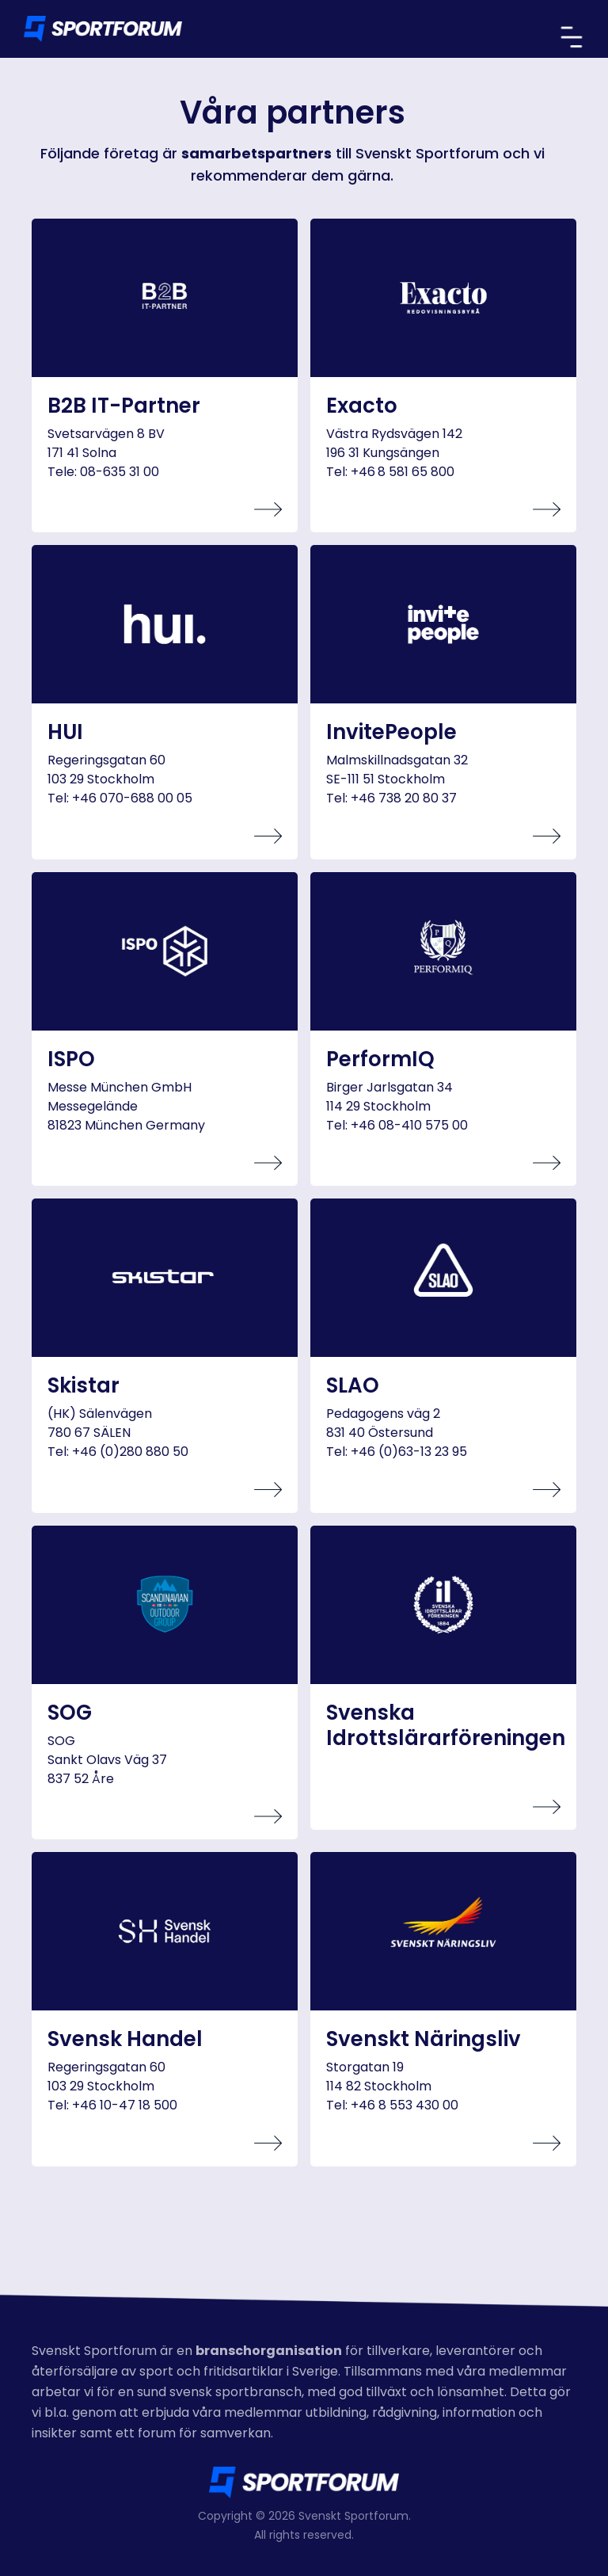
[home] (103, 29)
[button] (571, 37)
